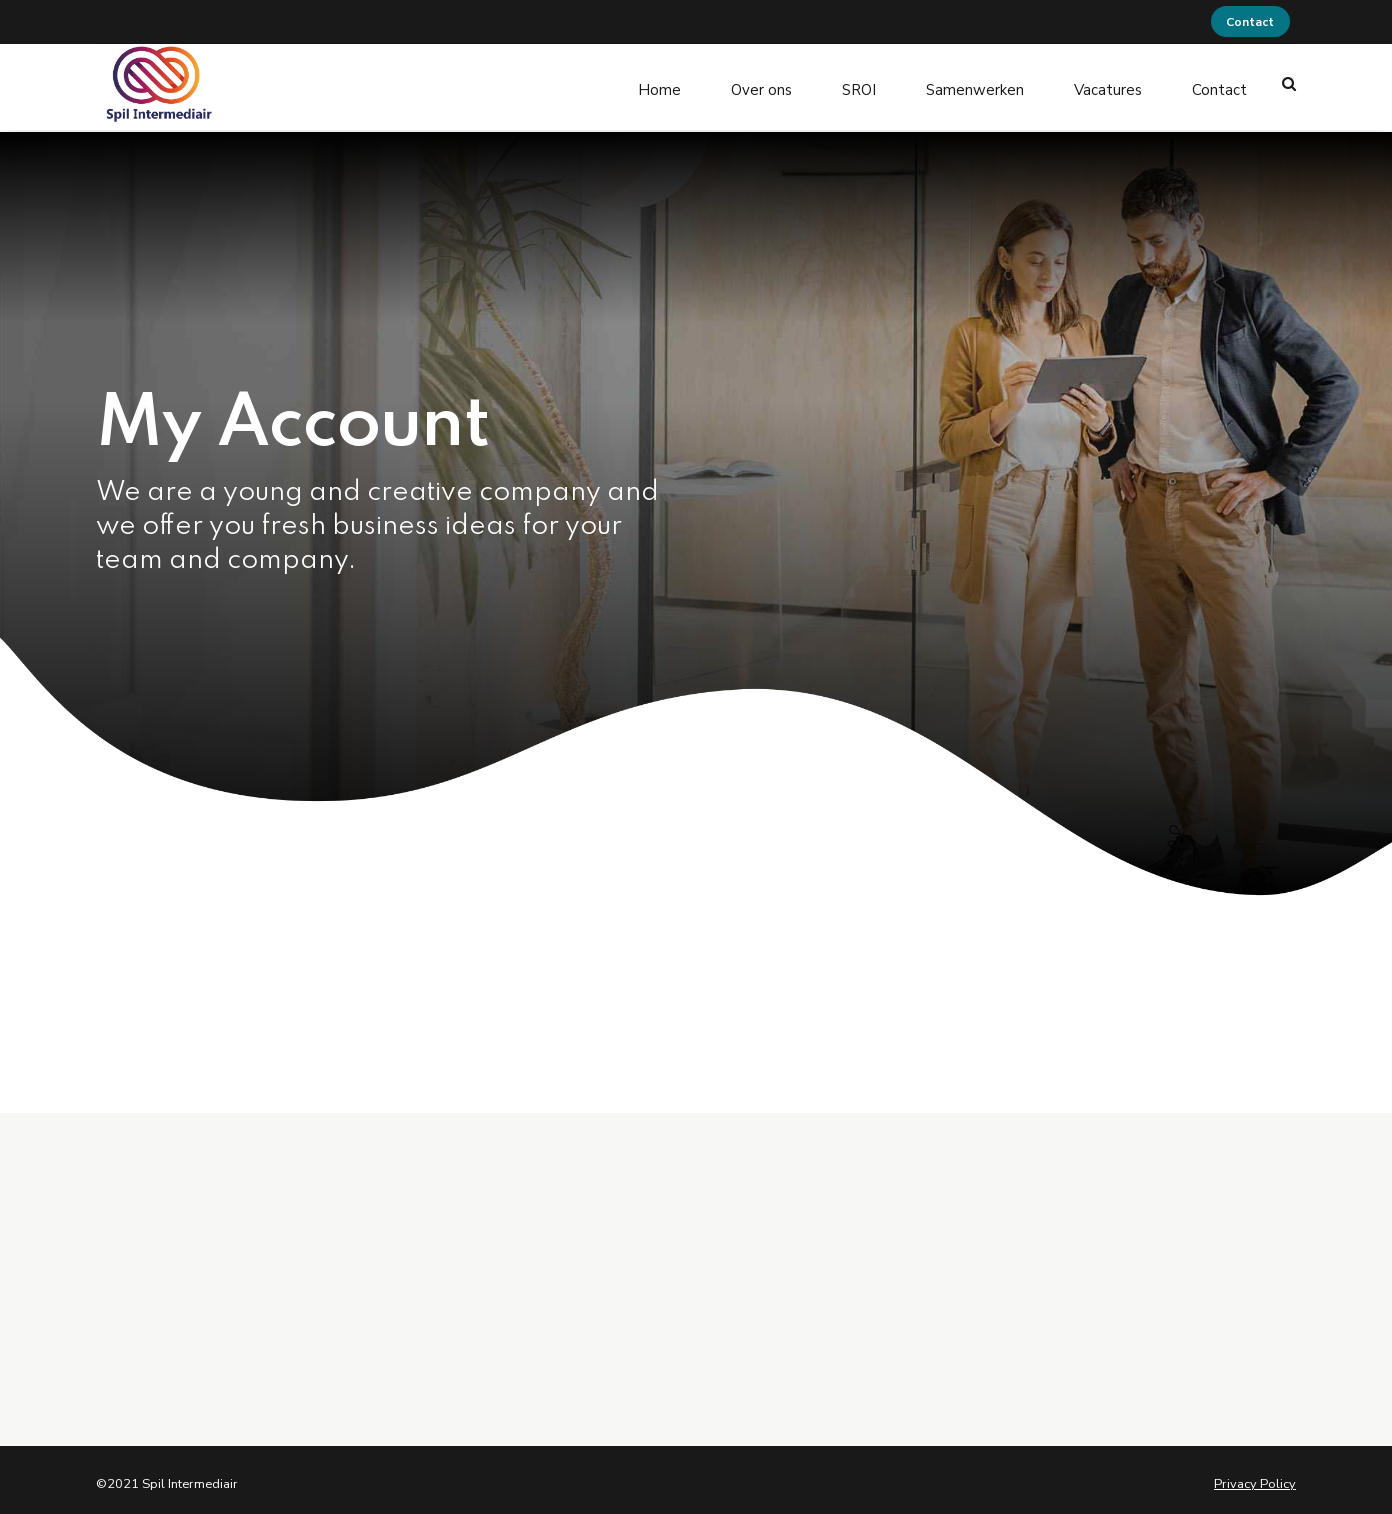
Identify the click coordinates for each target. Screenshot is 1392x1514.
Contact (1219, 84)
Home (659, 84)
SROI (859, 84)
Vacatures (1108, 84)
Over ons (761, 84)
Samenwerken (975, 84)
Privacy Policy (1255, 1477)
